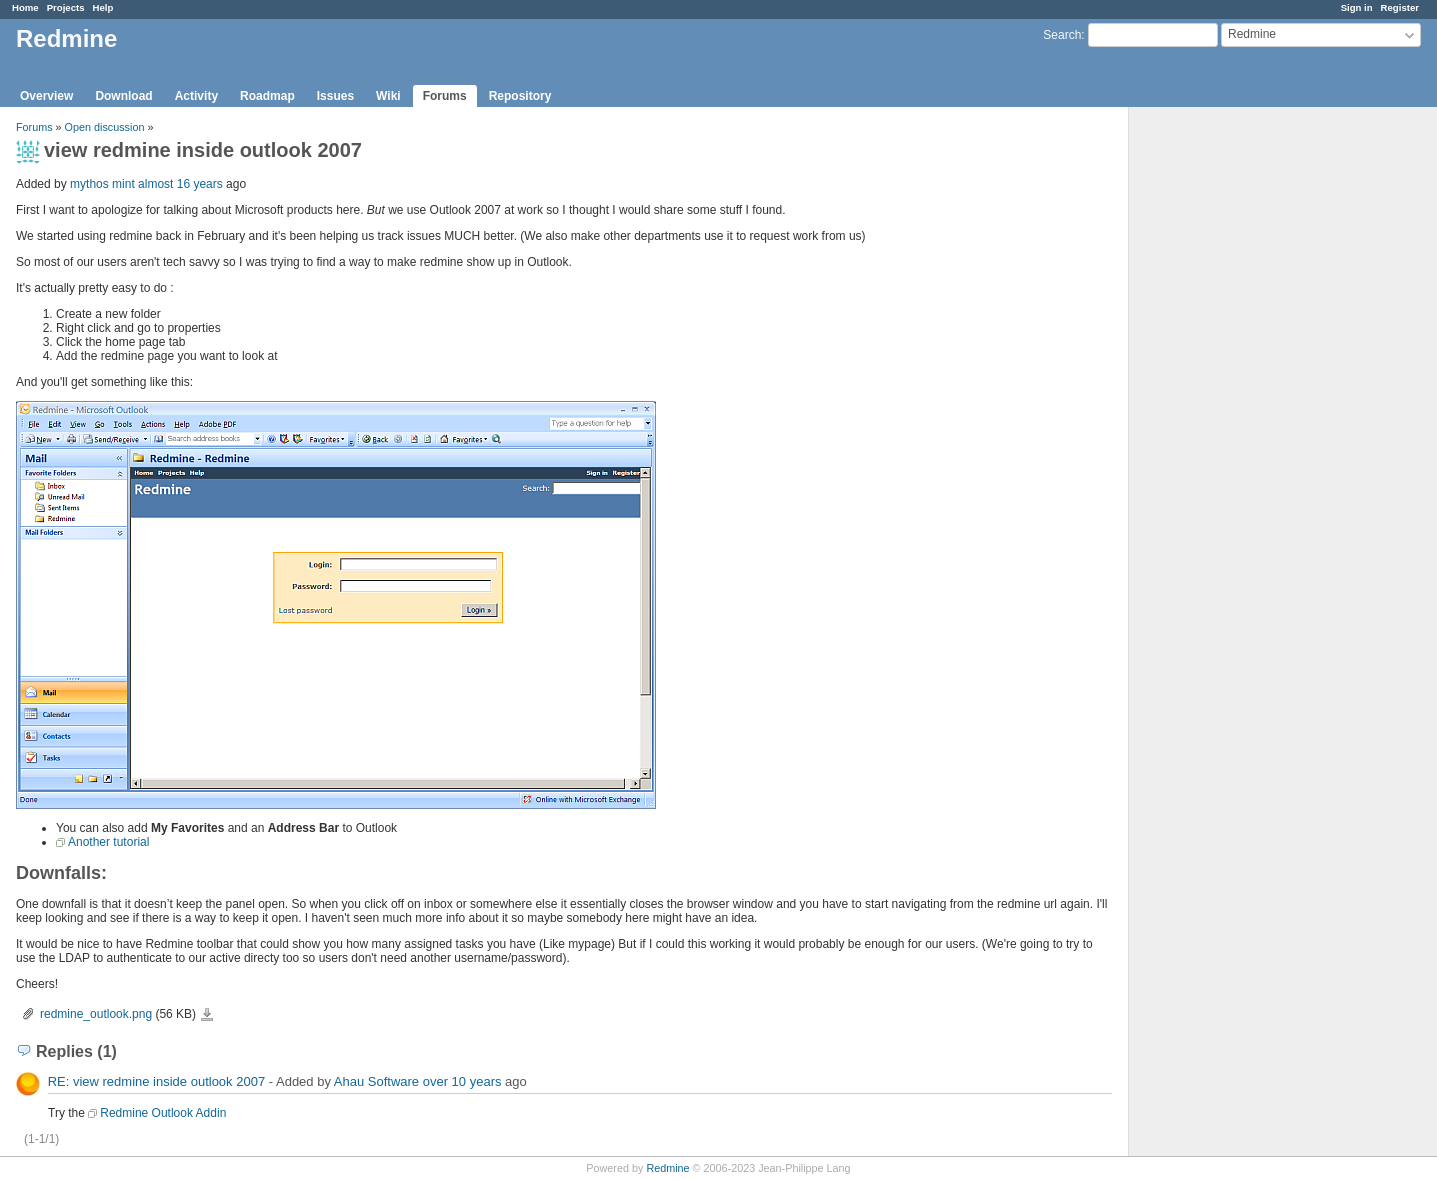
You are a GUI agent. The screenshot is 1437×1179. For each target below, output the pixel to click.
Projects (66, 7)
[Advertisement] (1229, 421)
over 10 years (462, 1081)
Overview (46, 96)
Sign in (1357, 7)
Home (25, 7)
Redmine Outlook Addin (163, 1113)
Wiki (388, 96)
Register (1400, 7)
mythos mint (102, 184)
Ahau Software (376, 1081)
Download (123, 96)
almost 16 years (180, 184)
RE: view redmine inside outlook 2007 (157, 1081)
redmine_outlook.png (96, 1014)
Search (1062, 35)
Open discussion (105, 127)
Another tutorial (108, 842)
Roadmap (267, 96)
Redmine (667, 1168)
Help (103, 7)
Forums (445, 96)
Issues (335, 96)
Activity (196, 96)
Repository (520, 96)
